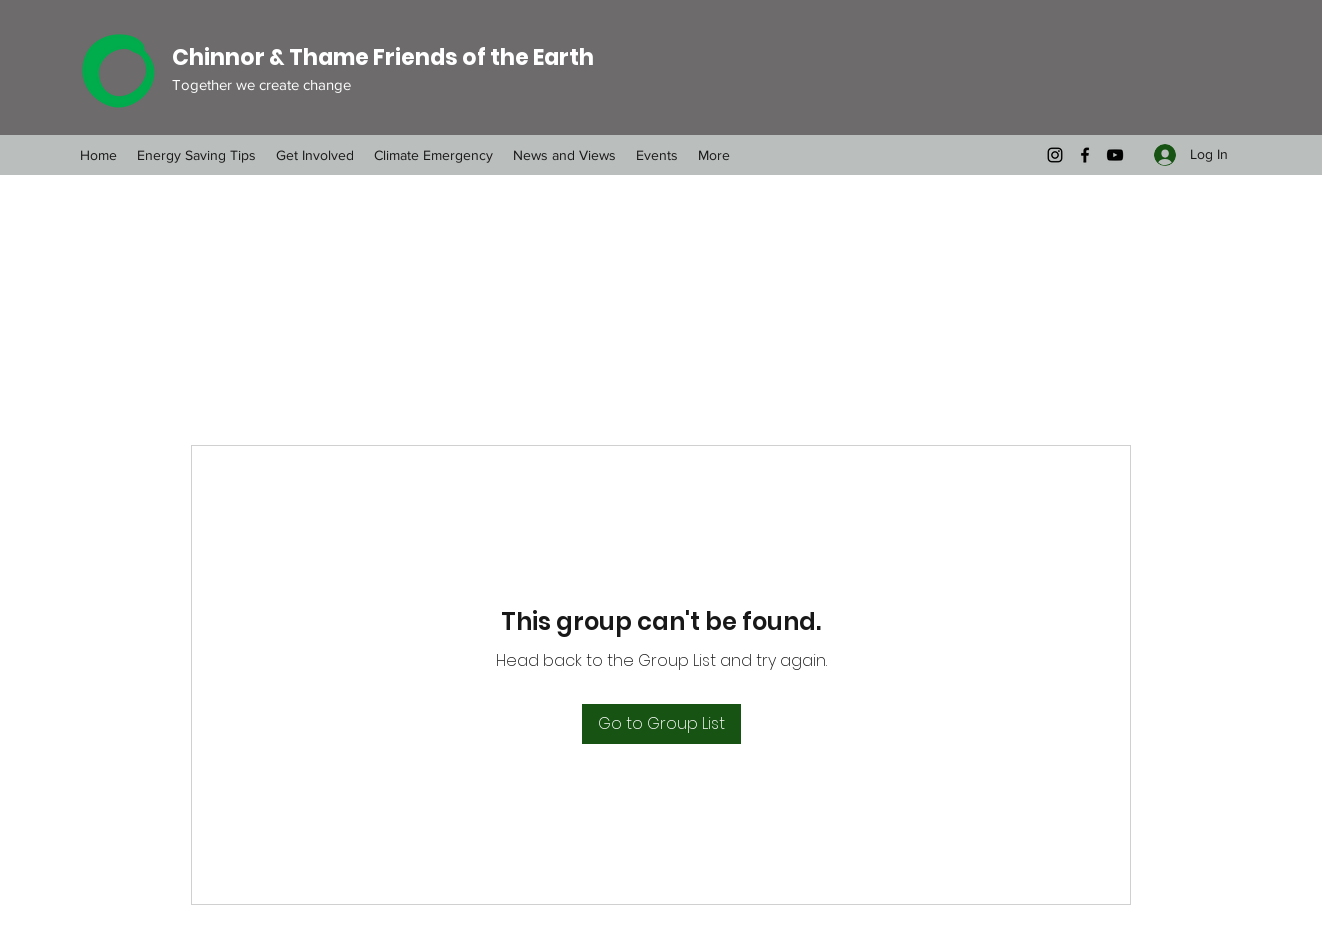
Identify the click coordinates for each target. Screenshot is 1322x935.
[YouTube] (1115, 155)
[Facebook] (1085, 155)
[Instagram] (1055, 155)
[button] (433, 155)
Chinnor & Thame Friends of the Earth (383, 57)
